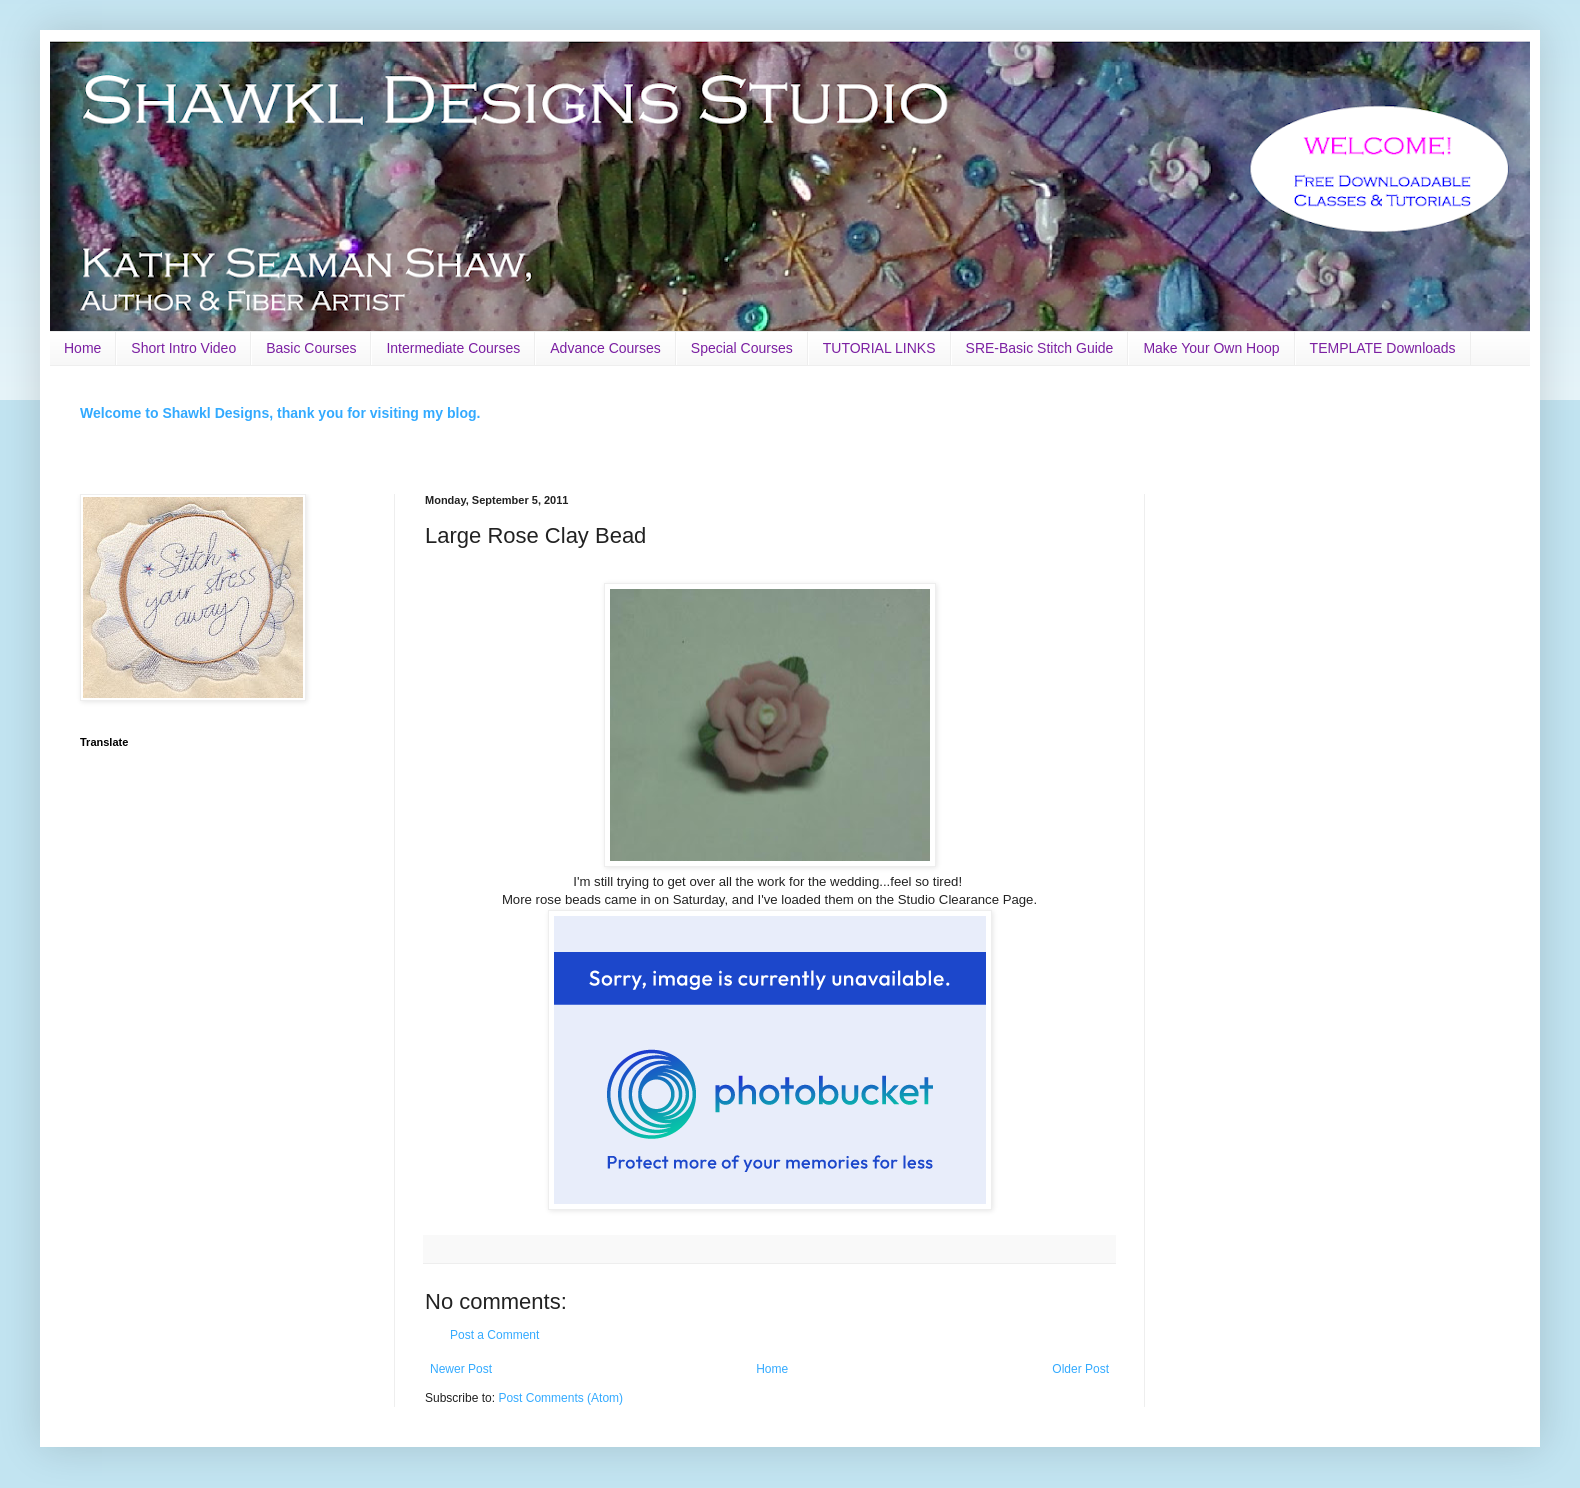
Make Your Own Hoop (1211, 348)
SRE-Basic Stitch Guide (1040, 348)
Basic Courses (311, 348)
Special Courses (742, 348)
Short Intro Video (183, 348)
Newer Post (461, 1369)
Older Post (1080, 1369)
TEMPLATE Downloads (1383, 348)
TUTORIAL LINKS (879, 348)
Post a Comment (494, 1335)
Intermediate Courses (453, 348)
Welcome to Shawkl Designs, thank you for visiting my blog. (280, 413)
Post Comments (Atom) (560, 1398)
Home (82, 348)
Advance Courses (605, 348)
